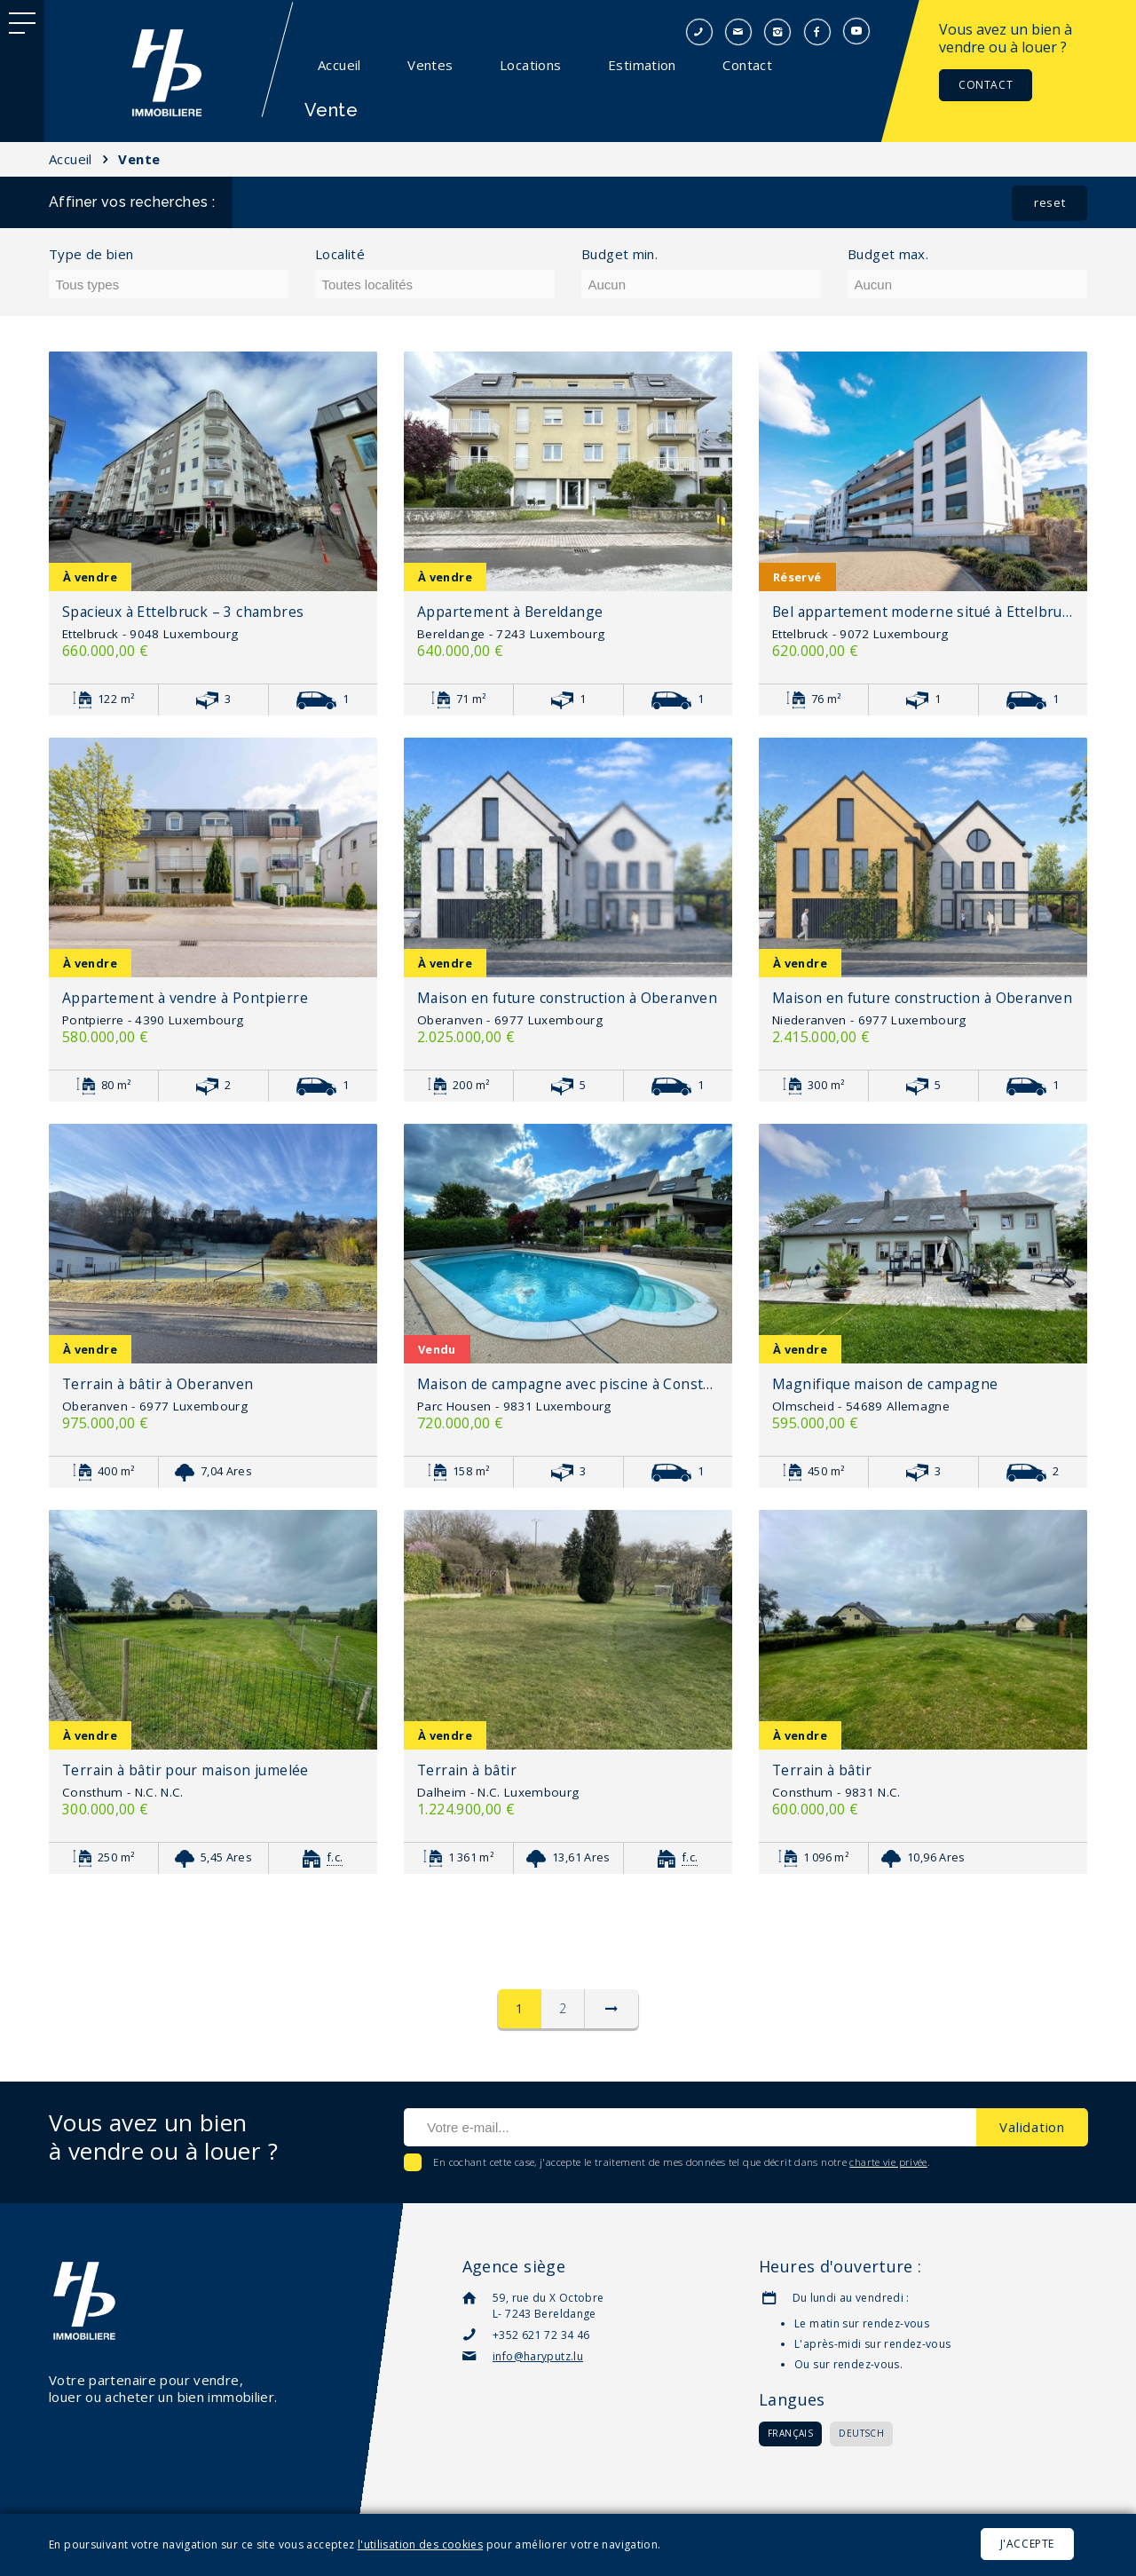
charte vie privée (888, 2162)
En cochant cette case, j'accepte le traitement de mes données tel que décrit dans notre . (680, 2162)
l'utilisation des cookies (420, 2544)
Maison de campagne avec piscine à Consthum (568, 1384)
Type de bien (91, 254)
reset (1049, 202)
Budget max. (888, 254)
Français (790, 2433)
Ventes (430, 65)
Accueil (339, 65)
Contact (747, 65)
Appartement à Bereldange (510, 611)
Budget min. (619, 254)
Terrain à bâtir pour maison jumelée (185, 1770)
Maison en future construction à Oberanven (567, 997)
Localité (340, 254)
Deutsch (861, 2433)
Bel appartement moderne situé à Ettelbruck (923, 611)
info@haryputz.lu (538, 2356)
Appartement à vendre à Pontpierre (185, 997)
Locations (530, 65)
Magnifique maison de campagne (885, 1384)
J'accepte (1027, 2543)
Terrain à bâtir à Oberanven (158, 1384)
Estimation (642, 65)
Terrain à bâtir (467, 1770)
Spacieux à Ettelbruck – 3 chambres (183, 611)
